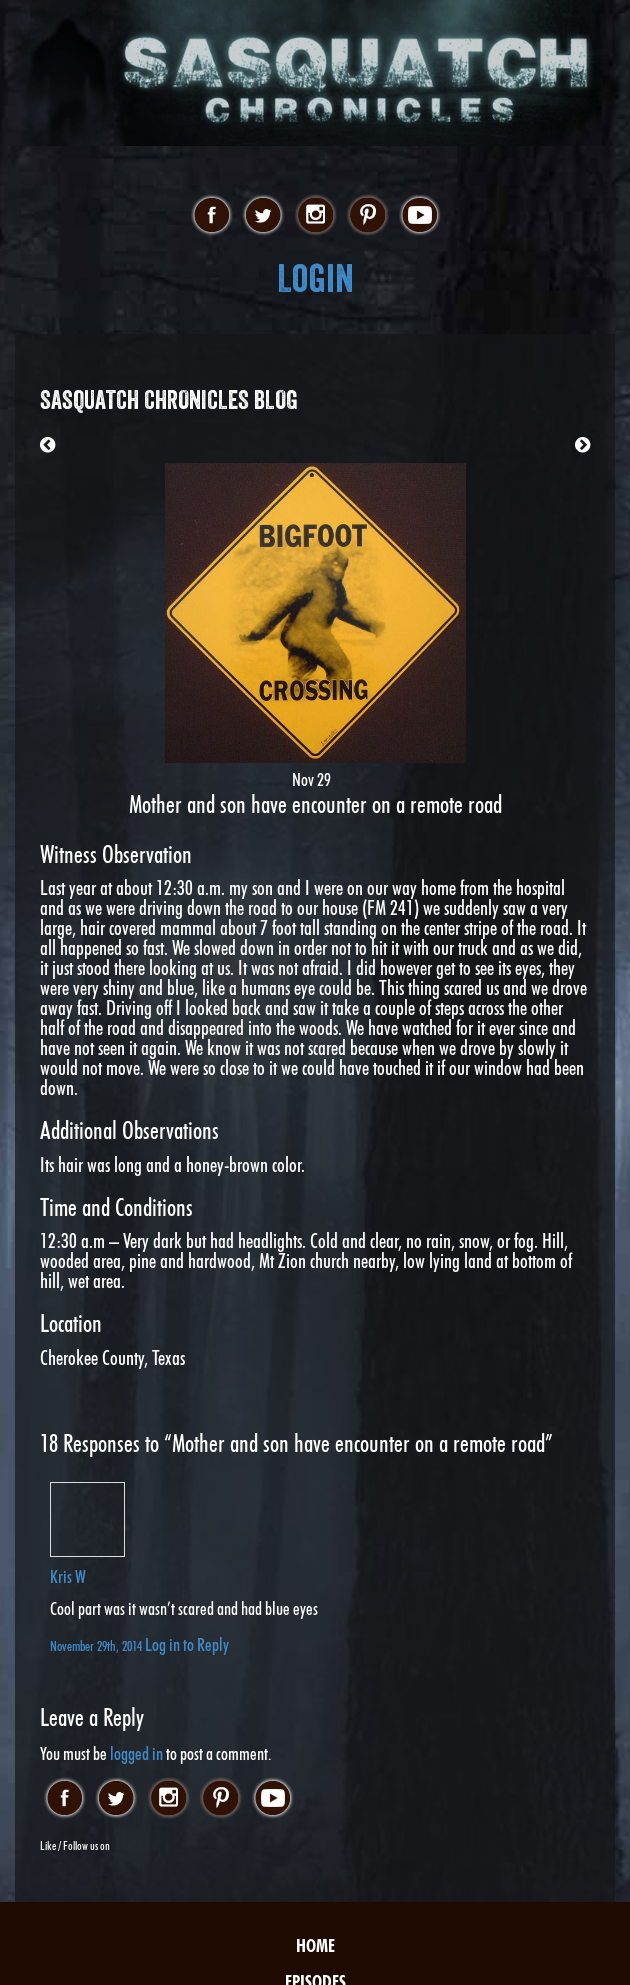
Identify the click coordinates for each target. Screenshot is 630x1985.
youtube (419, 216)
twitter (263, 216)
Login (315, 278)
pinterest (367, 216)
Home (315, 1945)
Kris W (68, 1576)
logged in (136, 1753)
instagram (315, 216)
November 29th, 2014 (97, 1645)
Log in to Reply (187, 1644)
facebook (211, 216)
